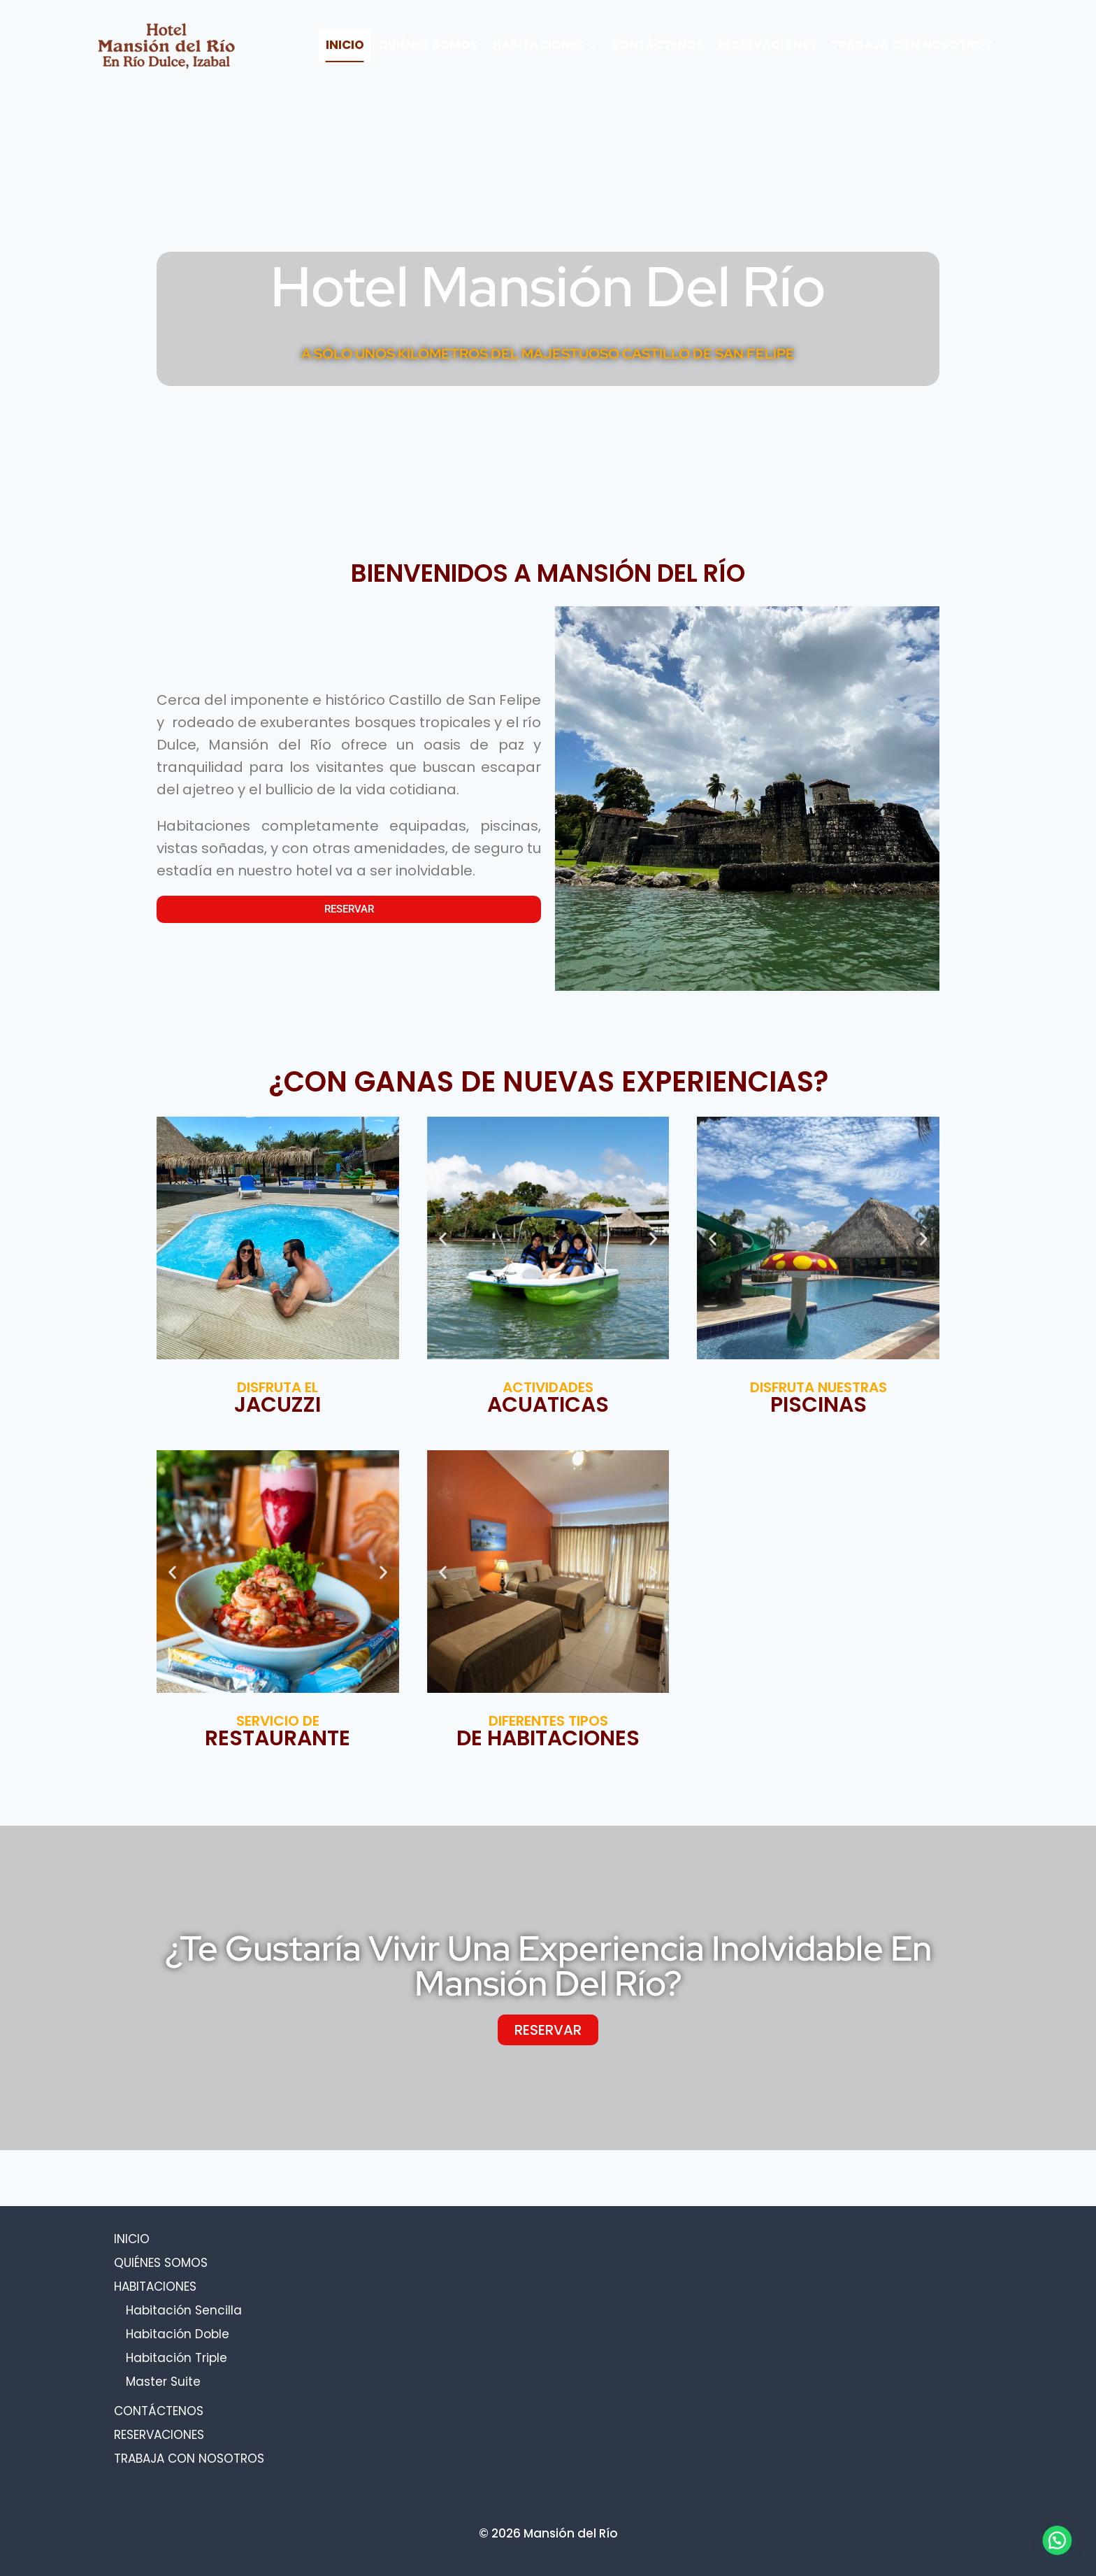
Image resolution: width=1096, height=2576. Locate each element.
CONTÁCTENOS (657, 44)
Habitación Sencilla (184, 2310)
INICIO (345, 44)
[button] (443, 1238)
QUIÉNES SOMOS (428, 44)
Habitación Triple (176, 2357)
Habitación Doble (177, 2334)
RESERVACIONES (767, 44)
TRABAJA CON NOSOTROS (911, 44)
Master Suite (163, 2381)
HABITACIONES (155, 2286)
